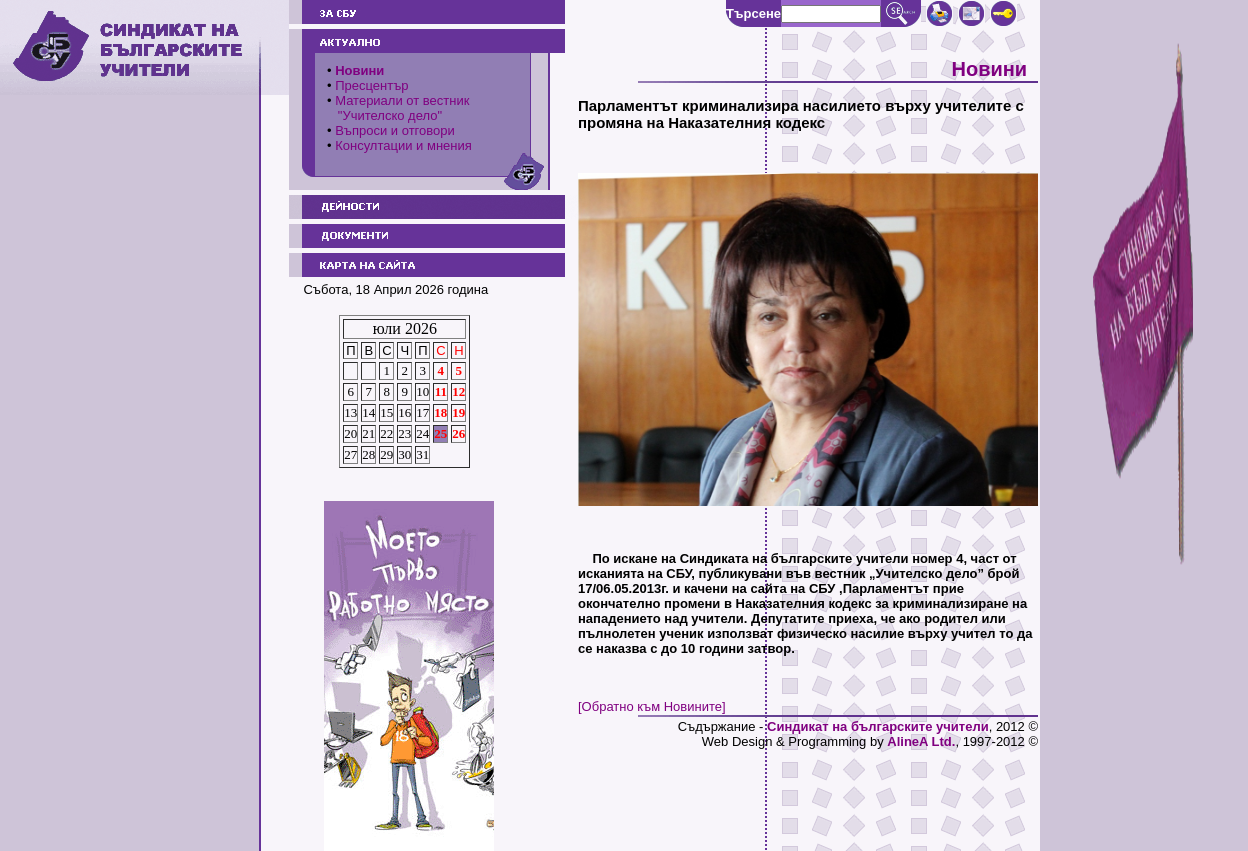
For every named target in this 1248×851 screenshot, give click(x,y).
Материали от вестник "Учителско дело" (398, 108)
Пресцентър (371, 85)
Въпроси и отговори (395, 130)
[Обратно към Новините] (652, 706)
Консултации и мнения (403, 145)
